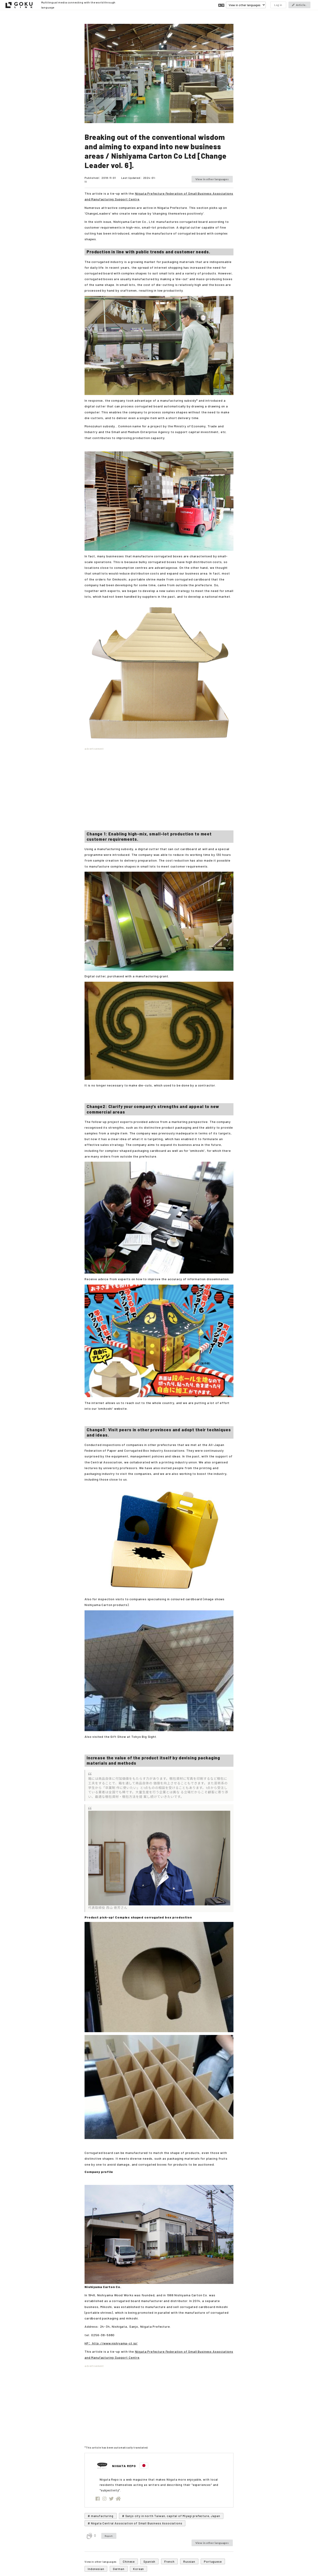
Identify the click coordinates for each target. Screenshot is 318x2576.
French (169, 2561)
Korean (138, 2569)
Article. (299, 4)
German (118, 2569)
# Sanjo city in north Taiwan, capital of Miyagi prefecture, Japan (171, 2516)
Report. (109, 2536)
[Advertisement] (159, 792)
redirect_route (246, 5)
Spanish (149, 2561)
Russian (189, 2561)
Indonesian (96, 2569)
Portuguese (213, 2561)
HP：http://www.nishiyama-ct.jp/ (111, 2343)
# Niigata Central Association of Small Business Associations (135, 2523)
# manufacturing (100, 2516)
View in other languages (212, 179)
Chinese (129, 2561)
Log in (278, 4)
